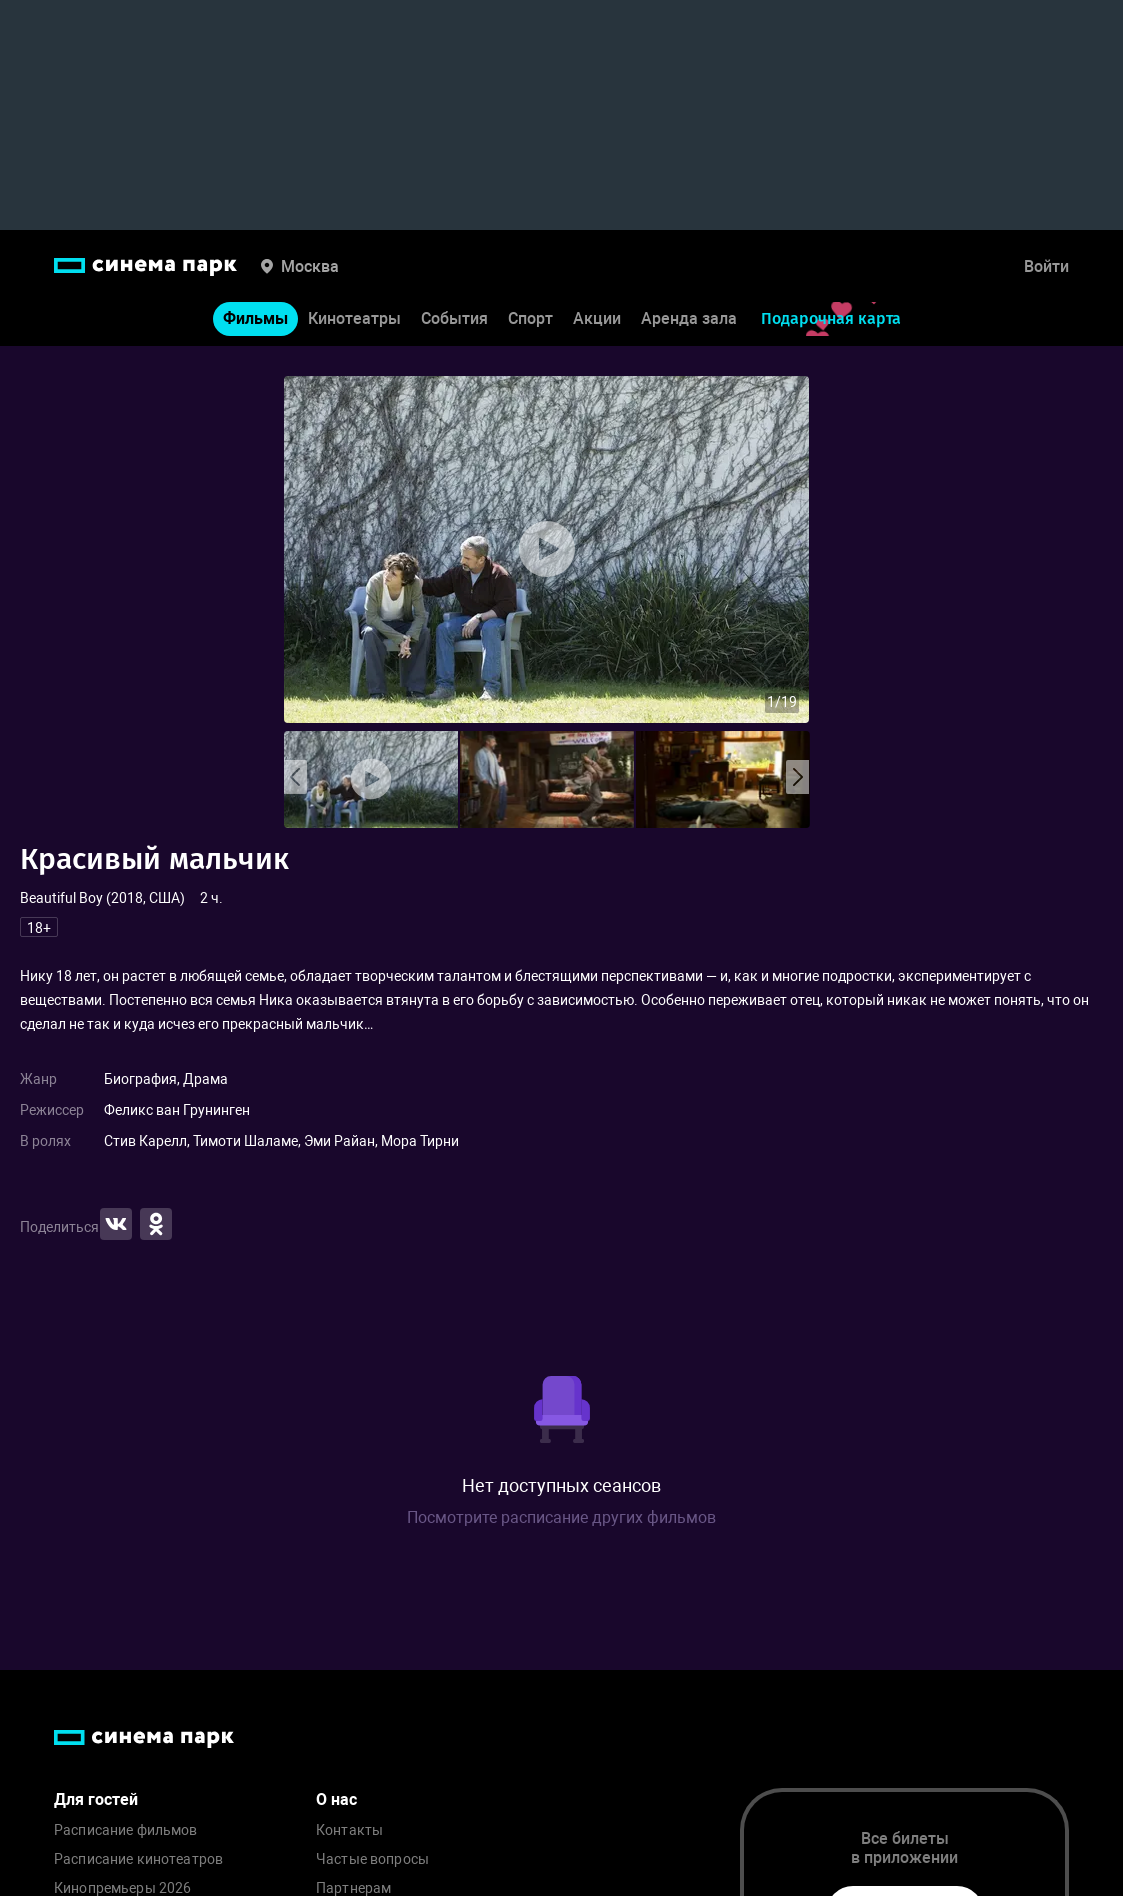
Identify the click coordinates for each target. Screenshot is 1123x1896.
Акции (597, 318)
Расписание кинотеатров (138, 1859)
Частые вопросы (372, 1859)
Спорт (530, 318)
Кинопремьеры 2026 (122, 1888)
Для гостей (96, 1799)
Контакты (349, 1830)
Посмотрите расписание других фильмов (561, 1517)
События (454, 318)
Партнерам (353, 1888)
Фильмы (255, 318)
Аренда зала (689, 318)
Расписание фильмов (126, 1830)
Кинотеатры (354, 318)
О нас (336, 1799)
